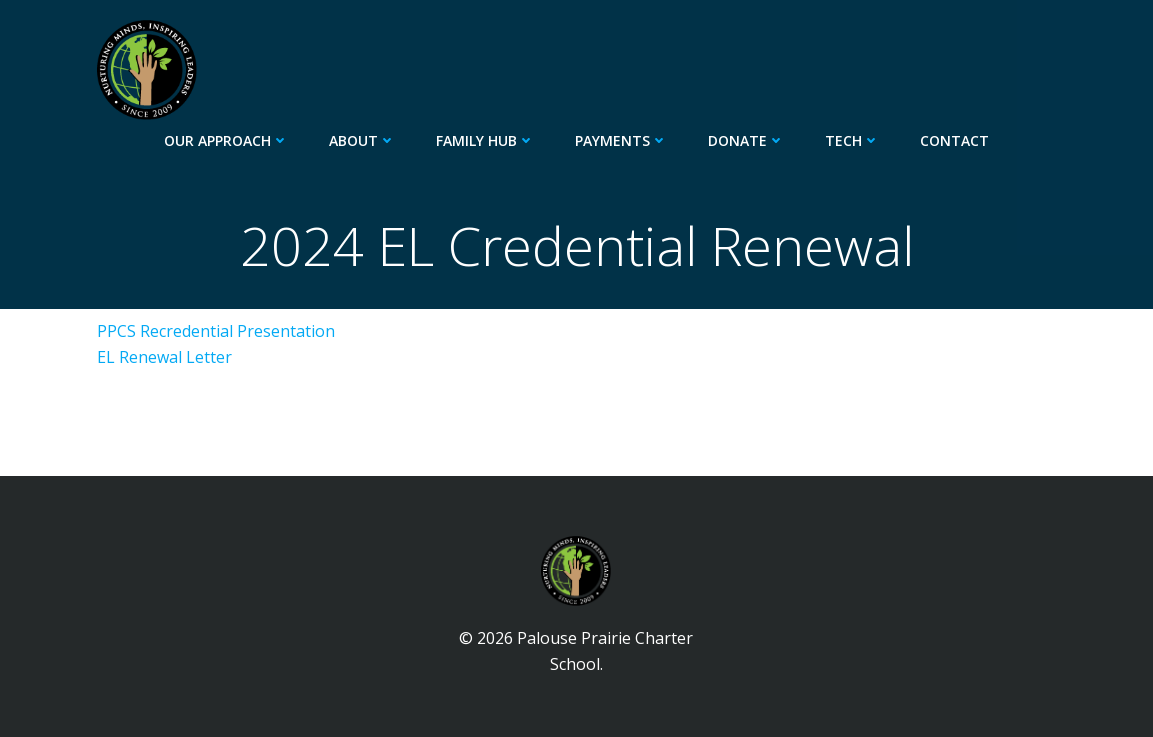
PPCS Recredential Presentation (216, 331)
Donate (746, 140)
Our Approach (226, 140)
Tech (852, 140)
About (362, 140)
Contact (954, 140)
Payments (621, 140)
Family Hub (485, 140)
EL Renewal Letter (164, 357)
